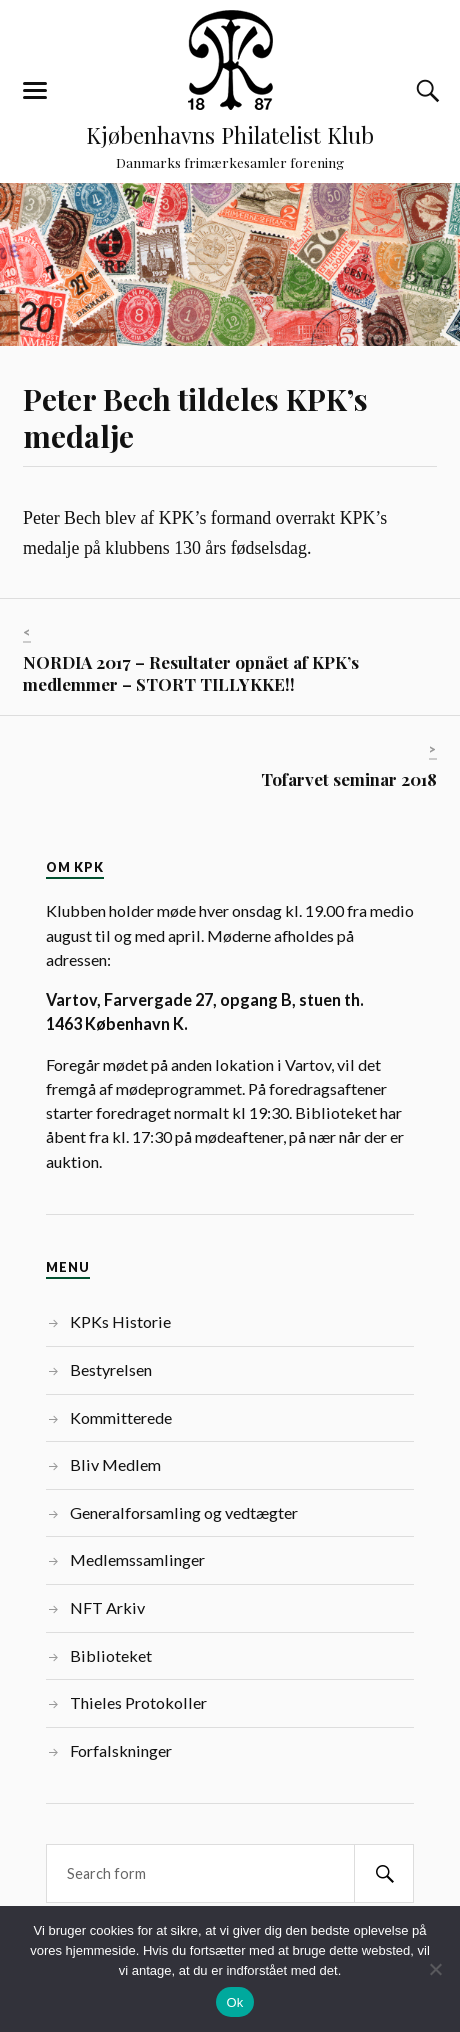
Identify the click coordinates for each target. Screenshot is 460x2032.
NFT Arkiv (107, 1607)
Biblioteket (111, 1655)
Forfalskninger (121, 1750)
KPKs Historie (120, 1321)
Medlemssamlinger (137, 1559)
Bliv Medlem (115, 1464)
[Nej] (435, 1969)
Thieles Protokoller (138, 1702)
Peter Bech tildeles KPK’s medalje (195, 418)
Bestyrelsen (111, 1369)
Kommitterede (121, 1417)
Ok (234, 2002)
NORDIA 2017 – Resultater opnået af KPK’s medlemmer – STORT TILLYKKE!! (191, 673)
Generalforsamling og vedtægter (184, 1512)
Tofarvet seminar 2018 (349, 779)
